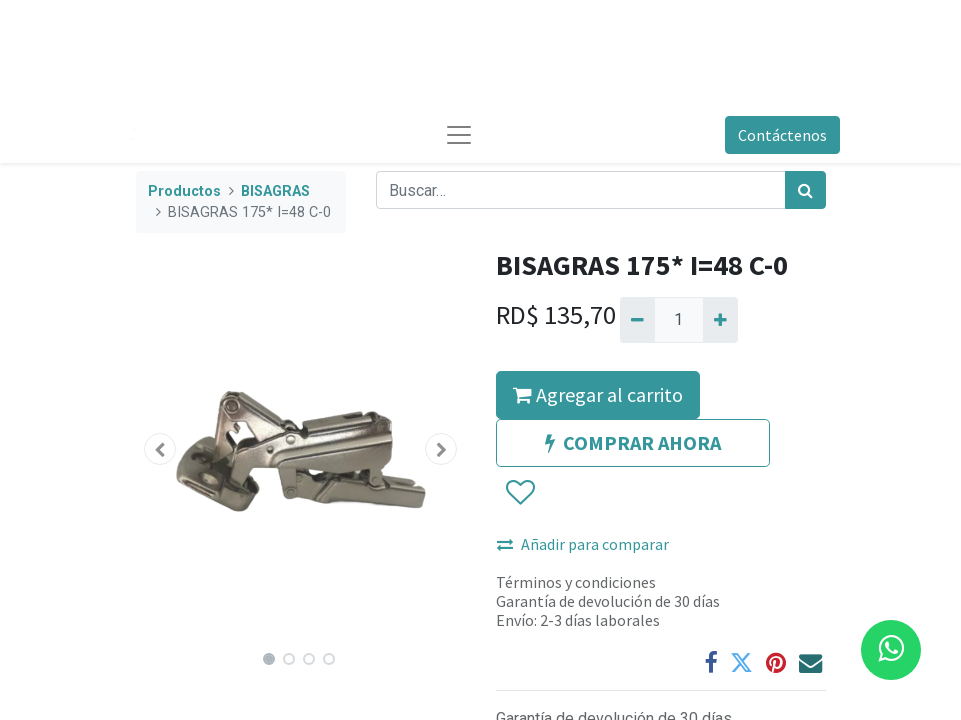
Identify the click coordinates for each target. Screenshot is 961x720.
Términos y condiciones (576, 582)
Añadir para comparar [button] (583, 544)
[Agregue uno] (720, 320)
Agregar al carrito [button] (598, 394)
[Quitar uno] (637, 320)
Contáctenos (782, 135)
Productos (184, 191)
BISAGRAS (275, 191)
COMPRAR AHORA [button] (633, 442)
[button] (161, 449)
